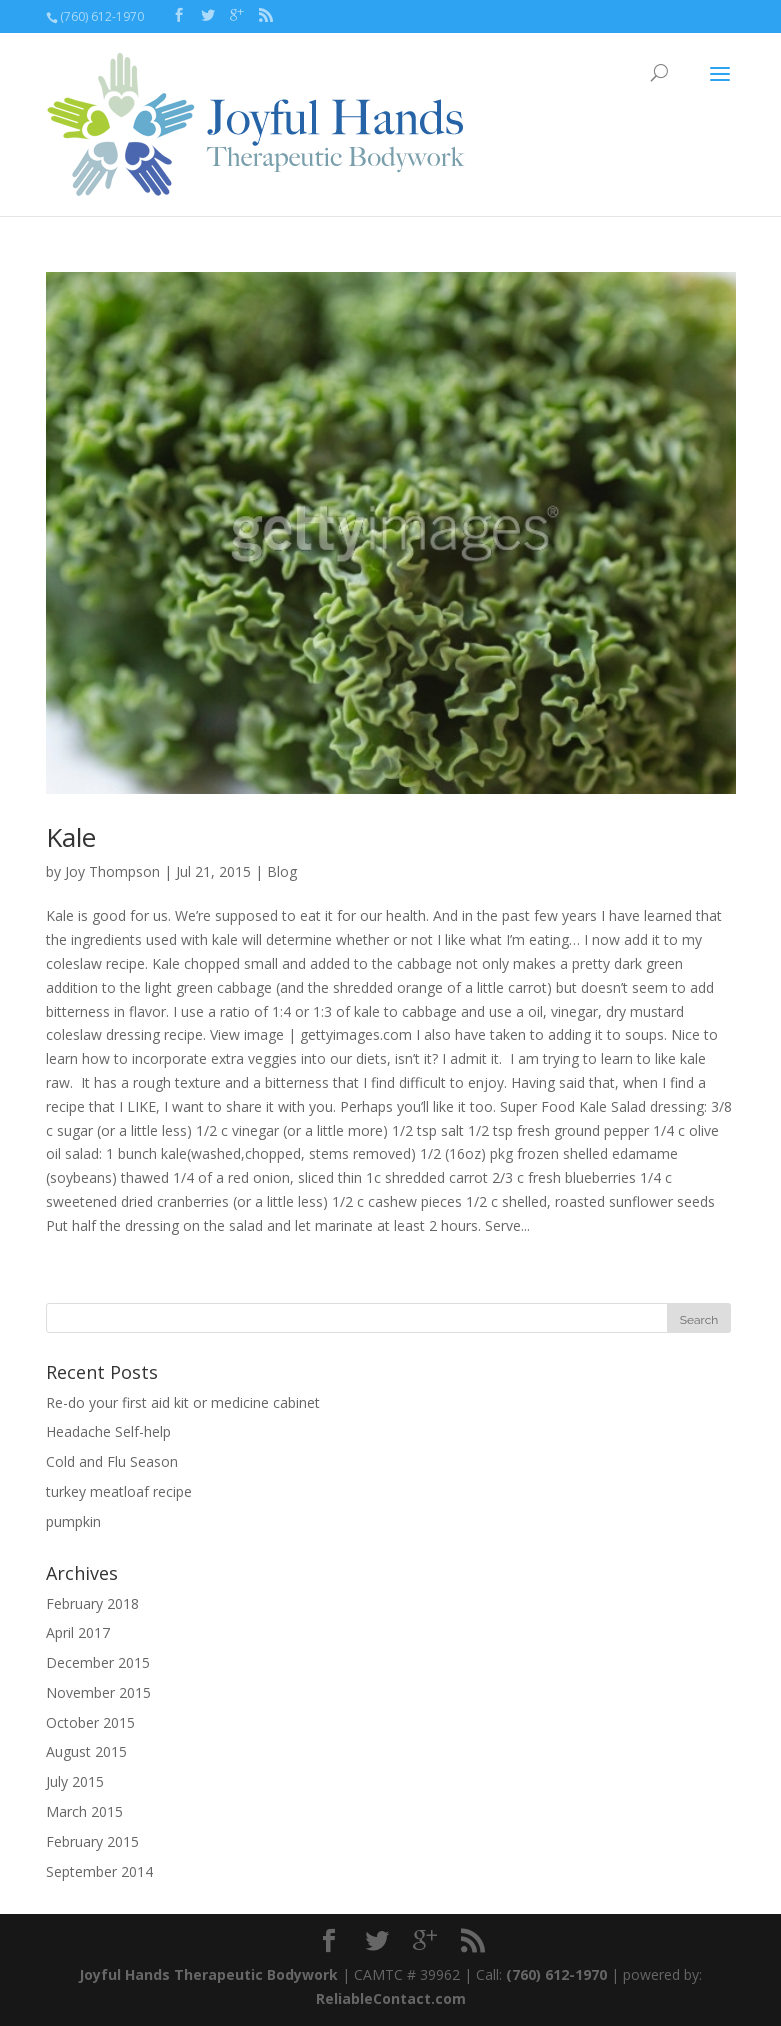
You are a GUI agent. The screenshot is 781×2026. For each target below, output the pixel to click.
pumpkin (73, 1521)
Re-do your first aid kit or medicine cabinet (183, 1402)
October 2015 (90, 1722)
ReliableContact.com (391, 1998)
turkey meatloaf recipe (119, 1491)
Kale (71, 837)
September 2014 (99, 1871)
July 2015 (75, 1781)
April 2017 (78, 1632)
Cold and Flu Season (112, 1461)
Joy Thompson (112, 871)
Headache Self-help (108, 1431)
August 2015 (86, 1751)
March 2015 (84, 1811)
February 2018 (92, 1603)
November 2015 (98, 1692)
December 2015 (98, 1662)
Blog (282, 871)
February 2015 (92, 1841)
